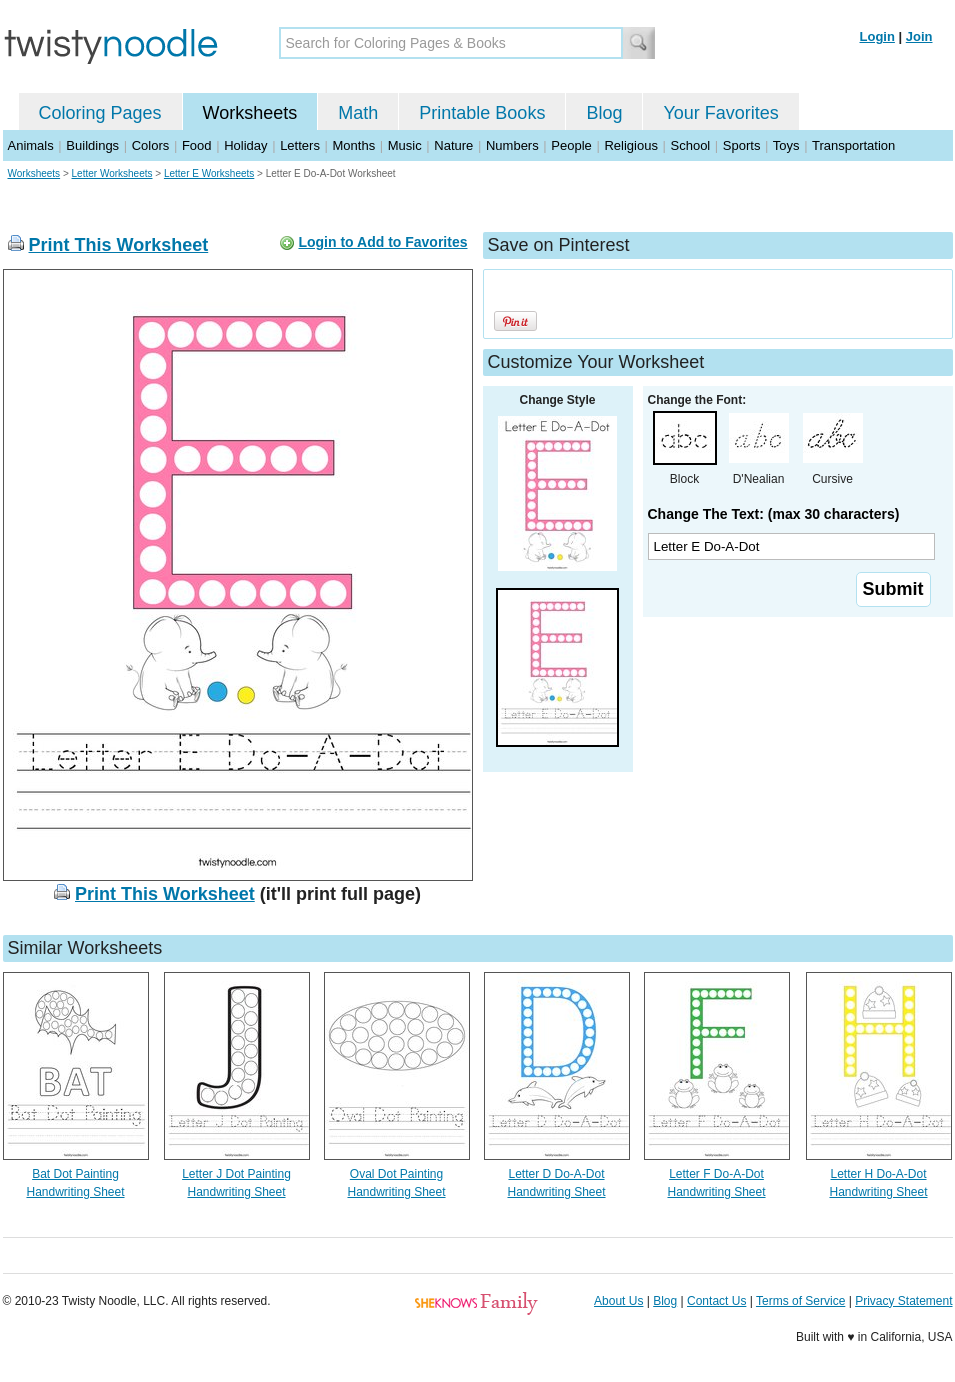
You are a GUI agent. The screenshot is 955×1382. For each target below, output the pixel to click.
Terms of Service (800, 1301)
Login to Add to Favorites (382, 242)
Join (919, 36)
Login (877, 36)
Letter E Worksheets (209, 173)
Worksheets (250, 113)
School (691, 145)
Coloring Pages (100, 113)
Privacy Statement (903, 1301)
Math (358, 113)
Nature (453, 145)
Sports (742, 145)
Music (405, 145)
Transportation (853, 145)
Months (354, 145)
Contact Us (716, 1301)
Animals (31, 145)
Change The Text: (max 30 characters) (774, 514)
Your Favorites (720, 113)
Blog (604, 113)
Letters (300, 145)
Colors (151, 145)
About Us (618, 1301)
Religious (630, 145)
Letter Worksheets (112, 173)
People (571, 145)
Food (197, 145)
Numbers (512, 145)
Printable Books (482, 113)
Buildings (92, 145)
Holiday (245, 145)
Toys (786, 145)
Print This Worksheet (119, 245)
